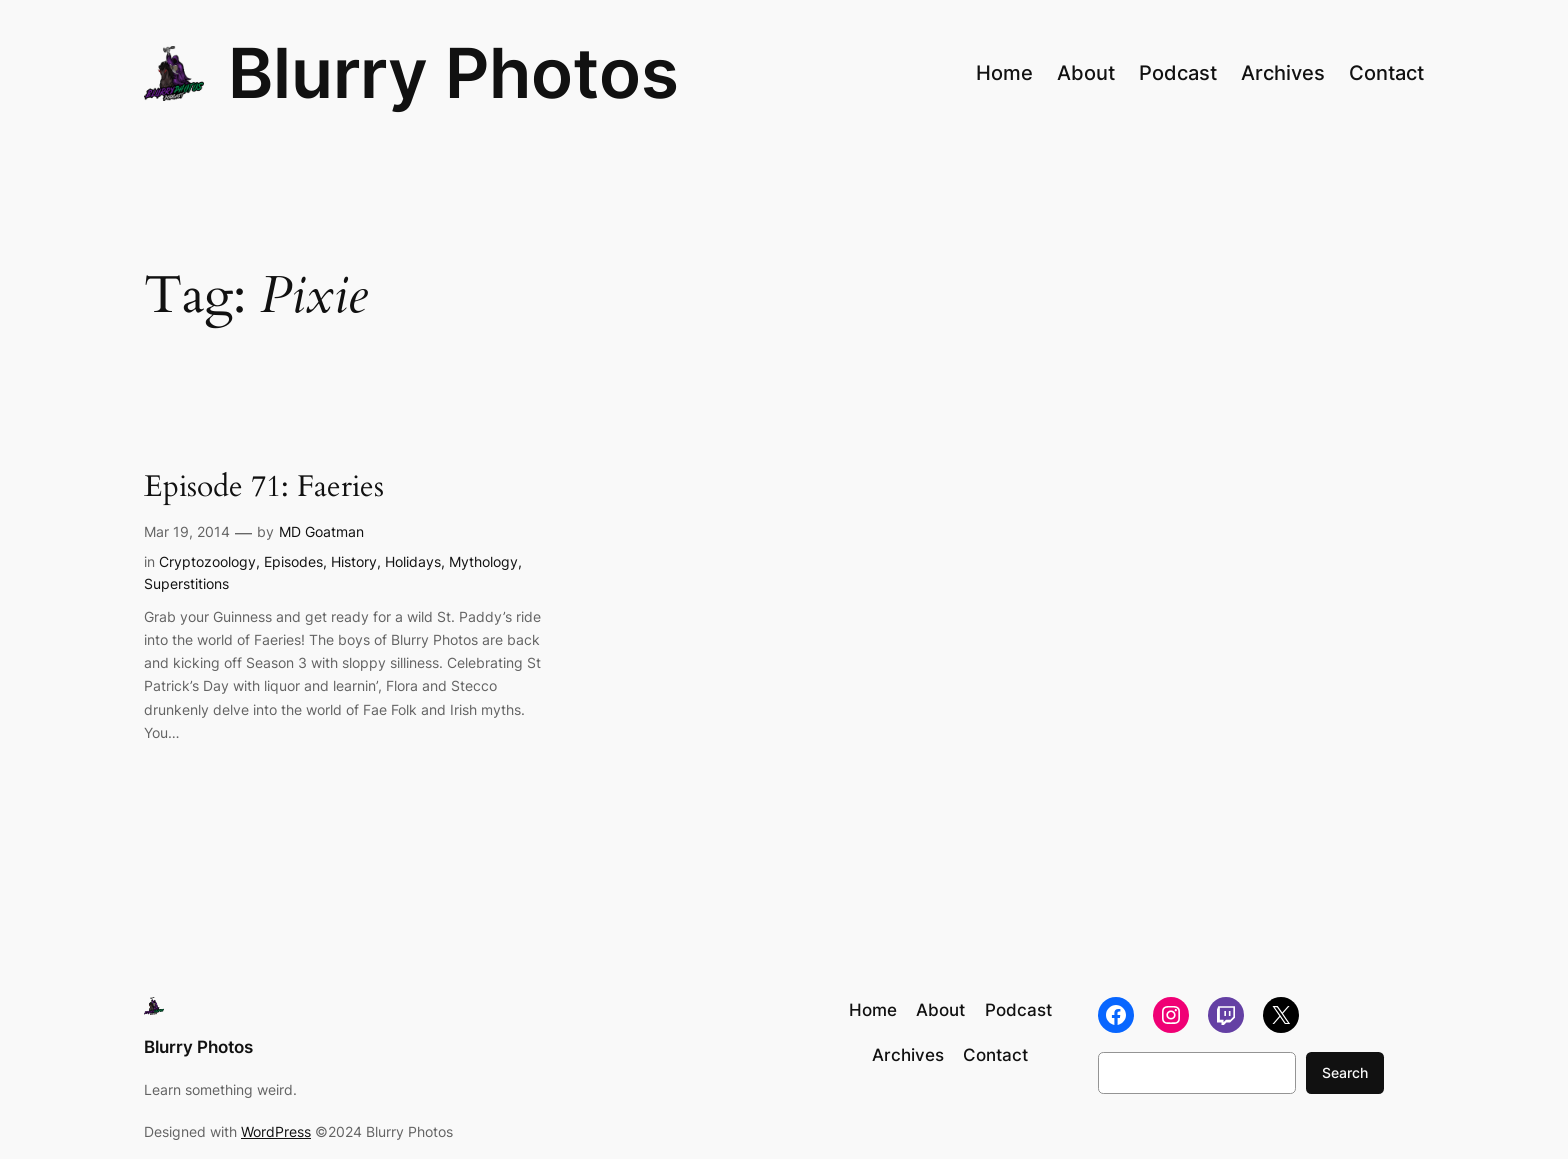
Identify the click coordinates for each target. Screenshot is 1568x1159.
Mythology (483, 561)
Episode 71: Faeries (264, 488)
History (354, 561)
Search (1345, 1072)
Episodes (293, 561)
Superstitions (186, 583)
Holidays (413, 561)
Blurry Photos (453, 73)
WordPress (276, 1131)
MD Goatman (321, 531)
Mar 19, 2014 (187, 531)
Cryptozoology (207, 561)
